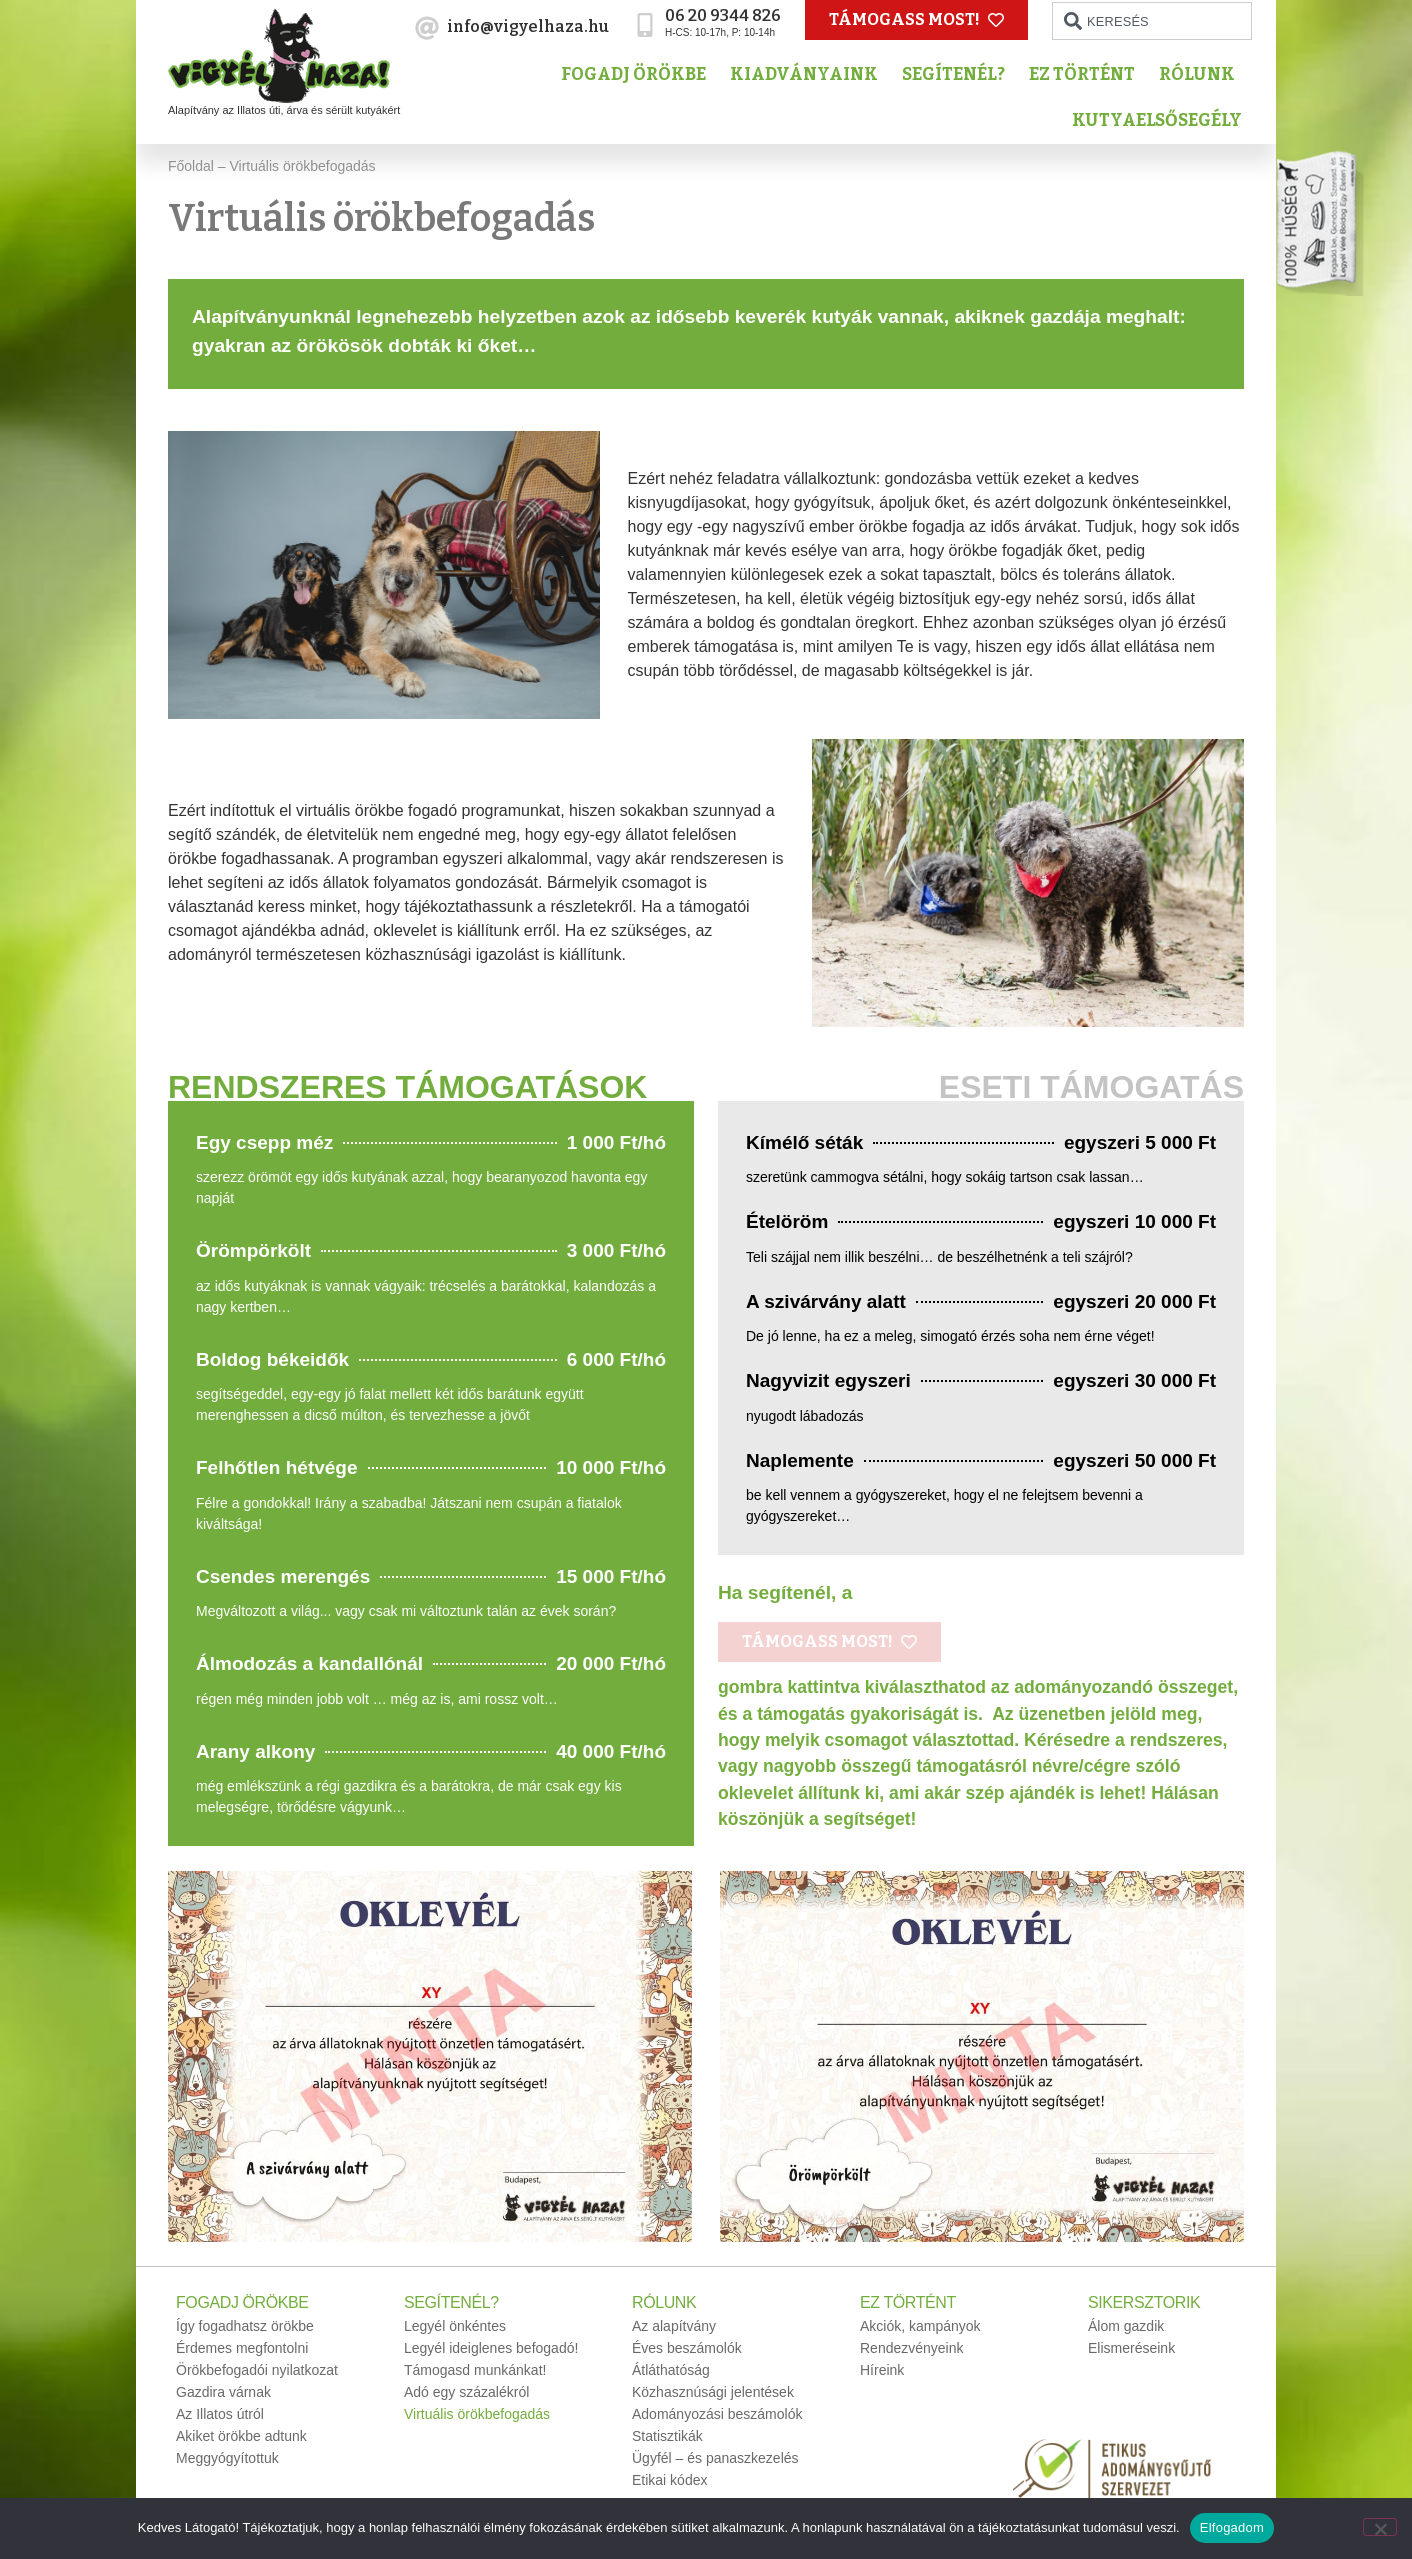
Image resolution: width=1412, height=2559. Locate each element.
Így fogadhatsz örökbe (245, 2326)
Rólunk (1202, 74)
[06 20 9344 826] (645, 25)
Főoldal (191, 166)
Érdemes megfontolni (242, 2348)
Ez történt (1087, 74)
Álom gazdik (1126, 2326)
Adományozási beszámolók (717, 2414)
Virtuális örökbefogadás (477, 2414)
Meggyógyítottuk (227, 2458)
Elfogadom (1232, 2527)
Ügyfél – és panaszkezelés (715, 2458)
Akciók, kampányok (920, 2326)
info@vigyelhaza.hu (528, 26)
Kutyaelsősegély (1162, 120)
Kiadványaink (809, 74)
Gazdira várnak (223, 2392)
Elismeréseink (1131, 2348)
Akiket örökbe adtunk (241, 2436)
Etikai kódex (669, 2480)
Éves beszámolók (687, 2348)
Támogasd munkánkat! (475, 2370)
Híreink (882, 2370)
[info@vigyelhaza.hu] (427, 28)
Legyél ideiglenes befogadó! (491, 2348)
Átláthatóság (671, 2370)
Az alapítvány (674, 2326)
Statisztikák (667, 2436)
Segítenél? (958, 74)
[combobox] (1152, 21)
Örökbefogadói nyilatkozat (257, 2370)
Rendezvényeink (912, 2348)
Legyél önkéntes (455, 2326)
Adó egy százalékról (466, 2392)
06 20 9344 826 (723, 15)
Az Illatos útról (220, 2414)
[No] (1380, 2527)
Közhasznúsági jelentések (713, 2392)
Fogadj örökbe (638, 74)
